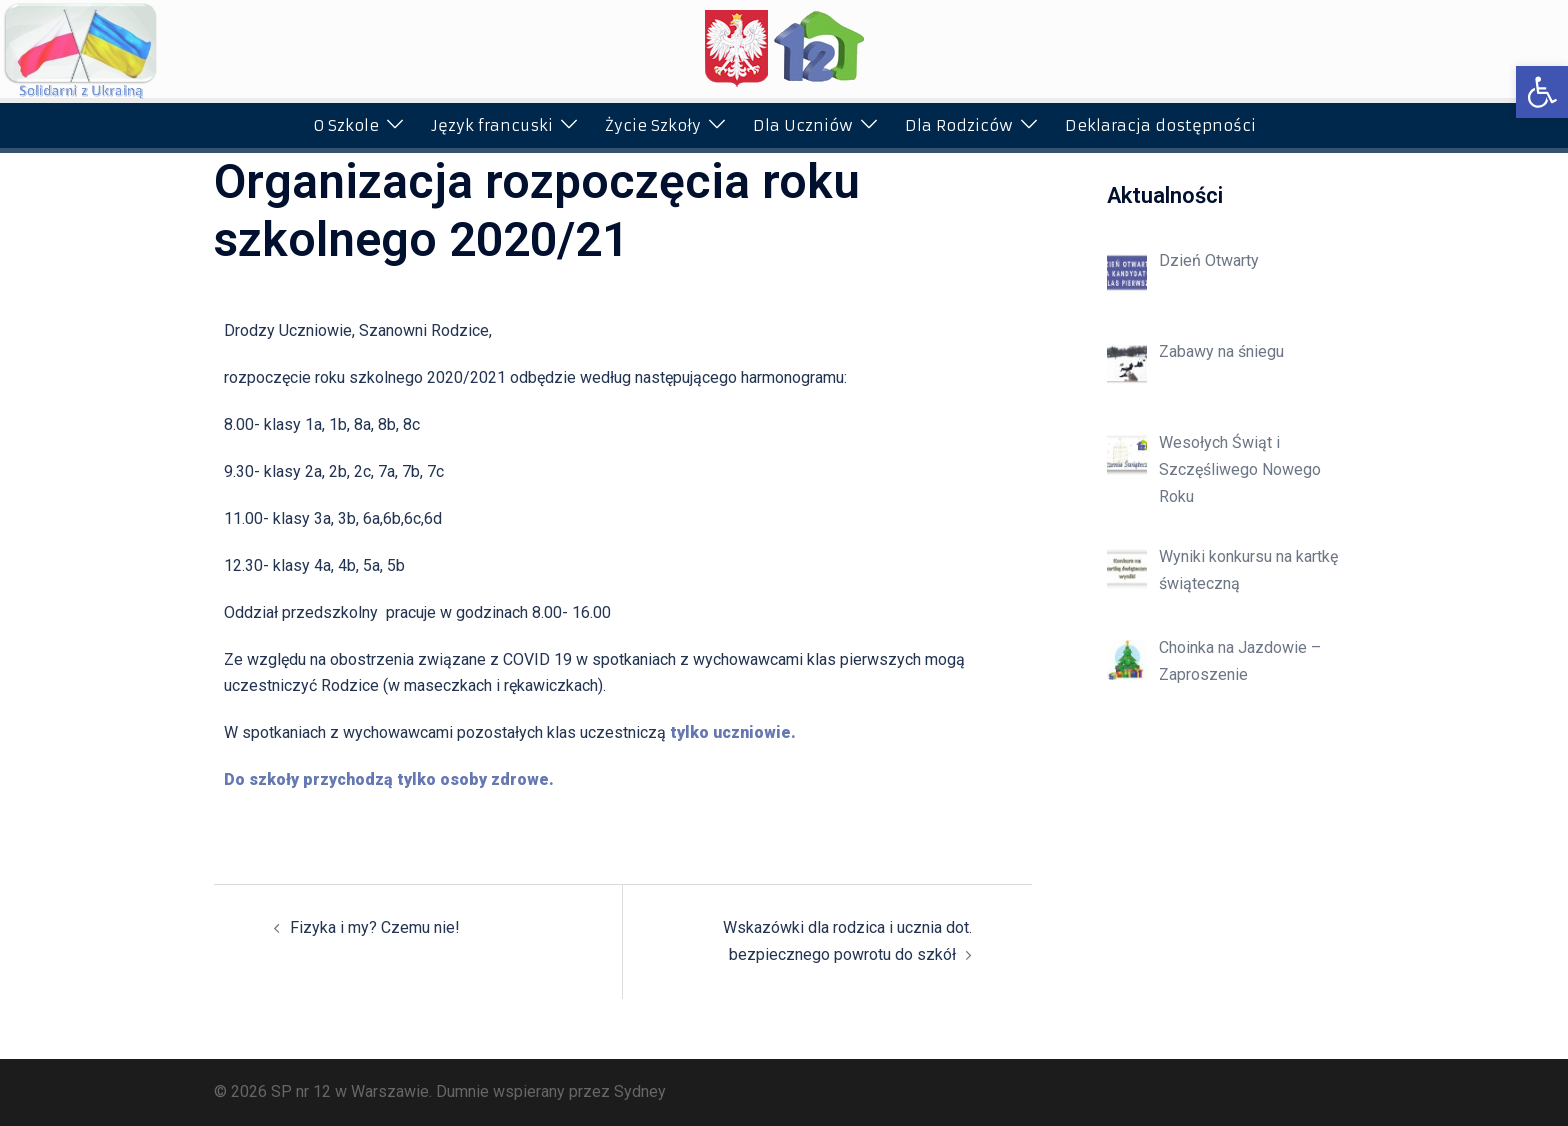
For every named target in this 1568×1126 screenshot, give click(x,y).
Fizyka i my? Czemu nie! (375, 927)
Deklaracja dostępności (1160, 125)
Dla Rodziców (959, 125)
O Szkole (346, 125)
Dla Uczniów (803, 125)
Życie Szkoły (653, 125)
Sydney (640, 1091)
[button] (1542, 92)
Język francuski (492, 125)
